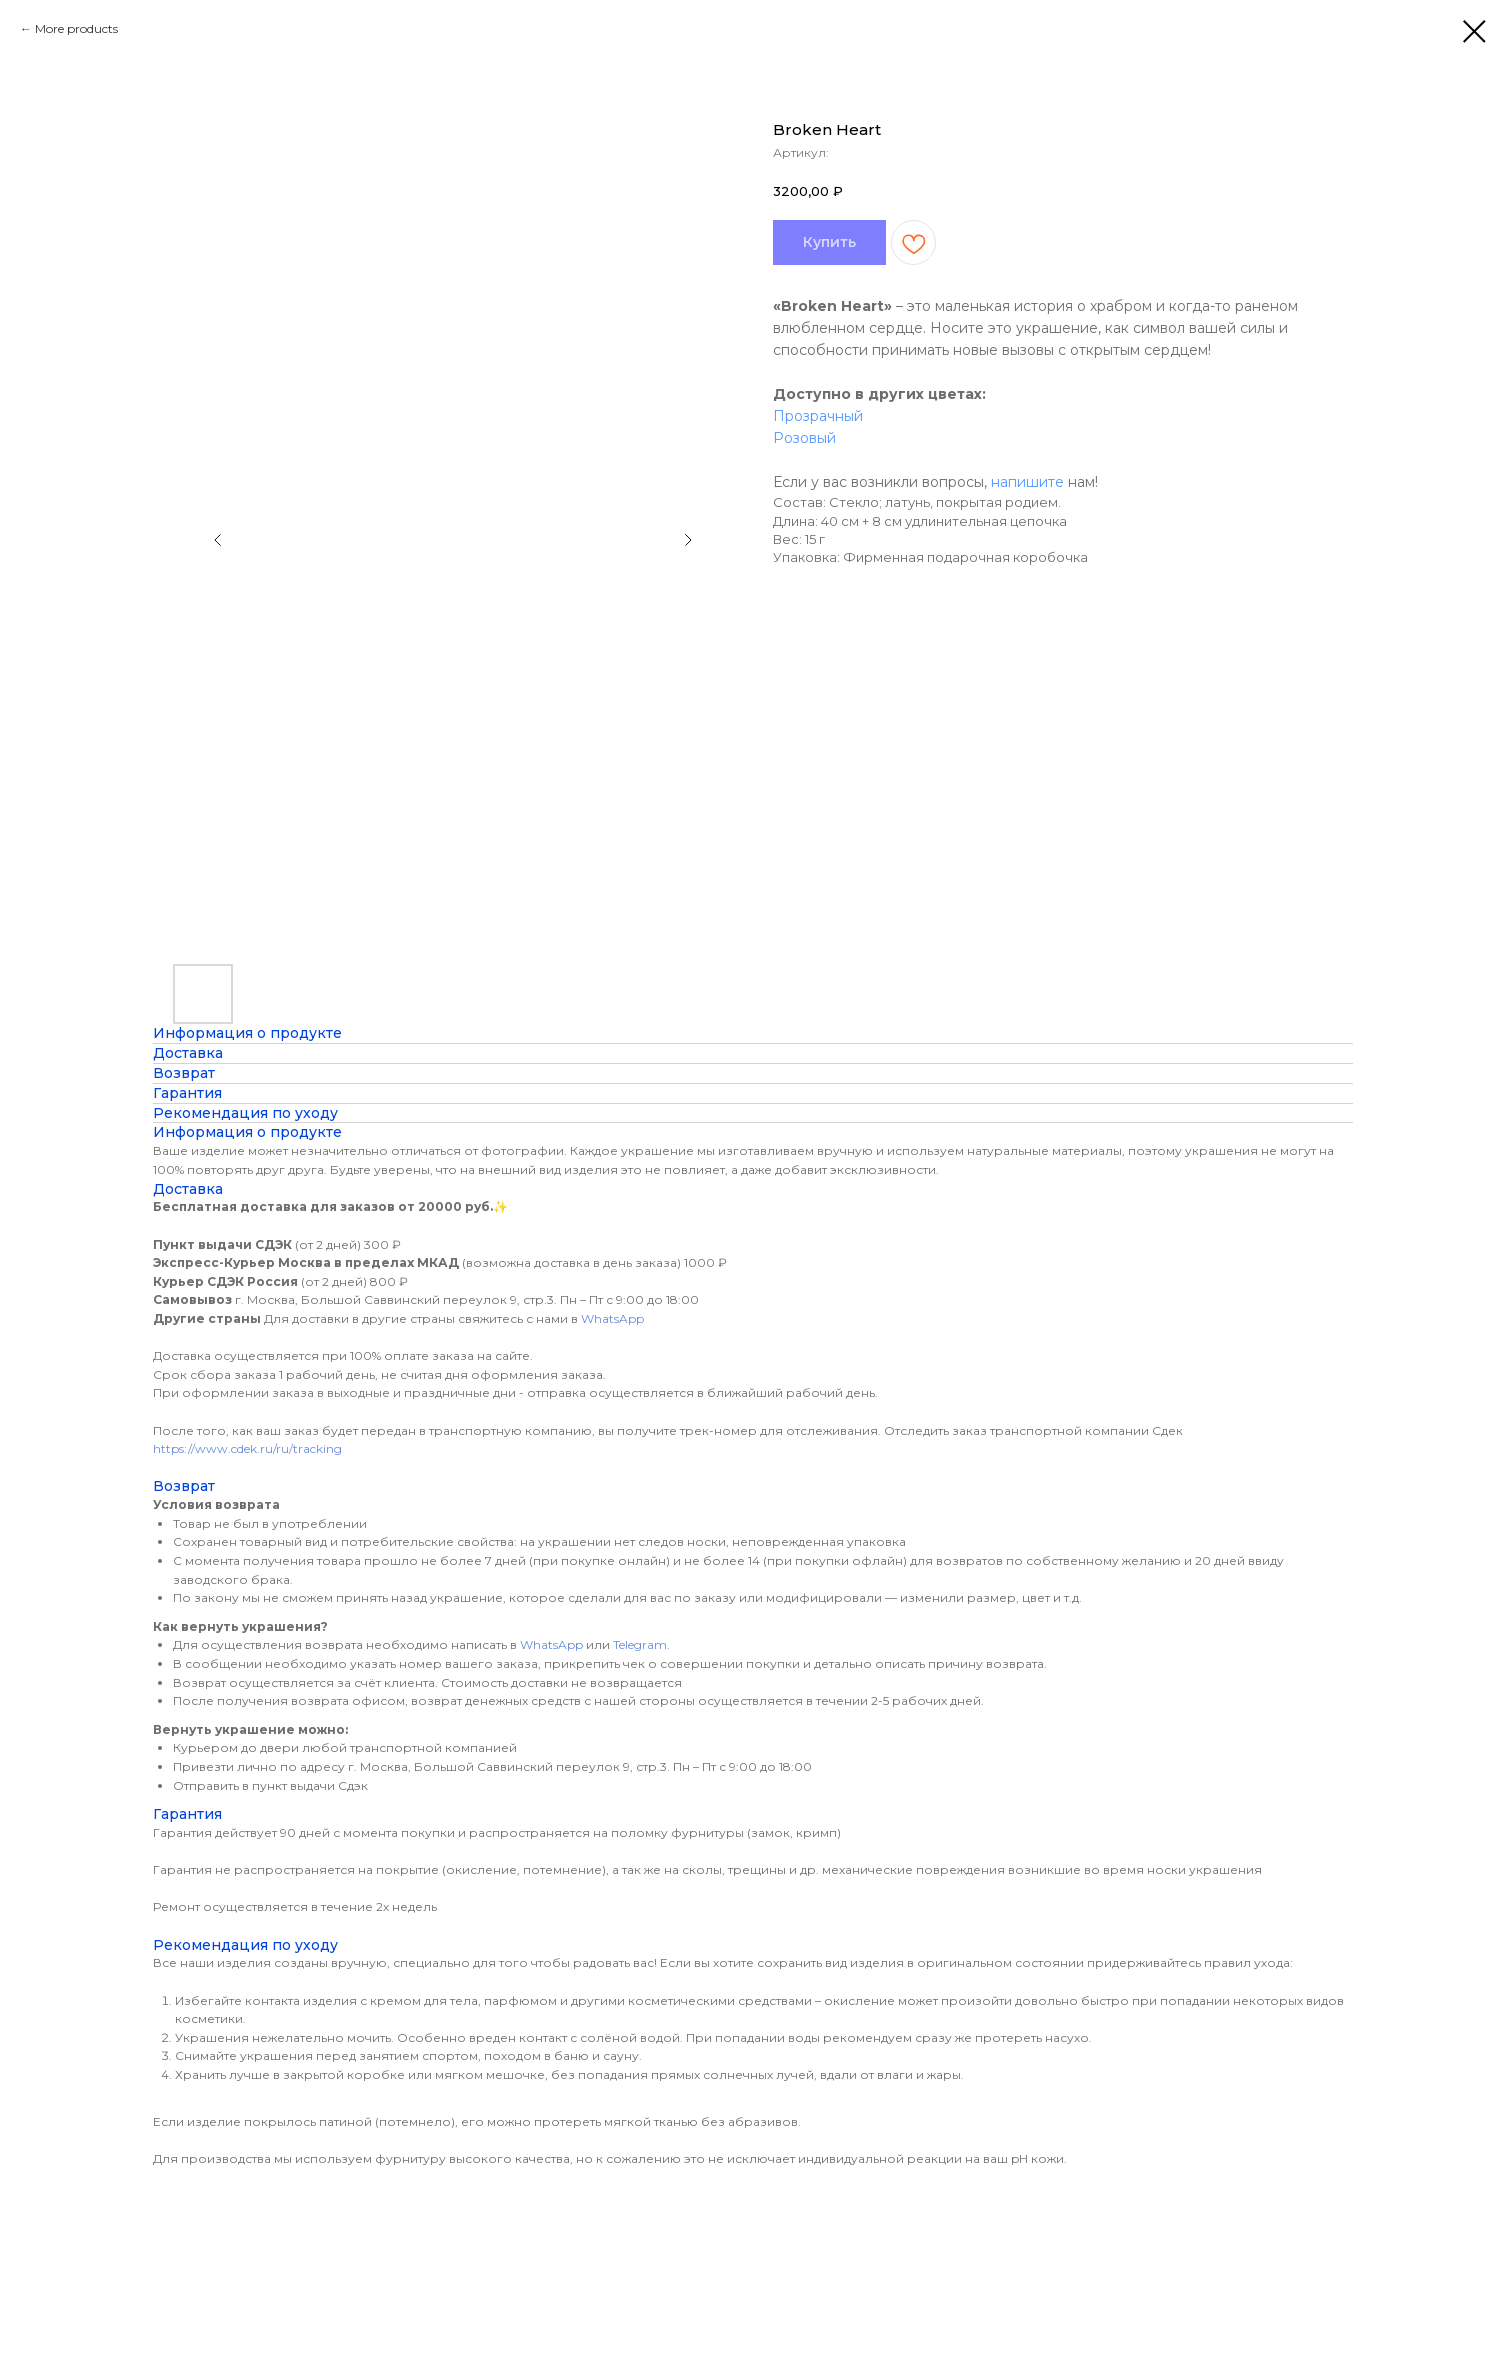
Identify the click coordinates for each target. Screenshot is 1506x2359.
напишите (1027, 482)
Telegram (640, 1644)
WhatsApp (612, 1318)
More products (76, 28)
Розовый (804, 438)
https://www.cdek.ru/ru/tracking (247, 1448)
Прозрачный (818, 416)
